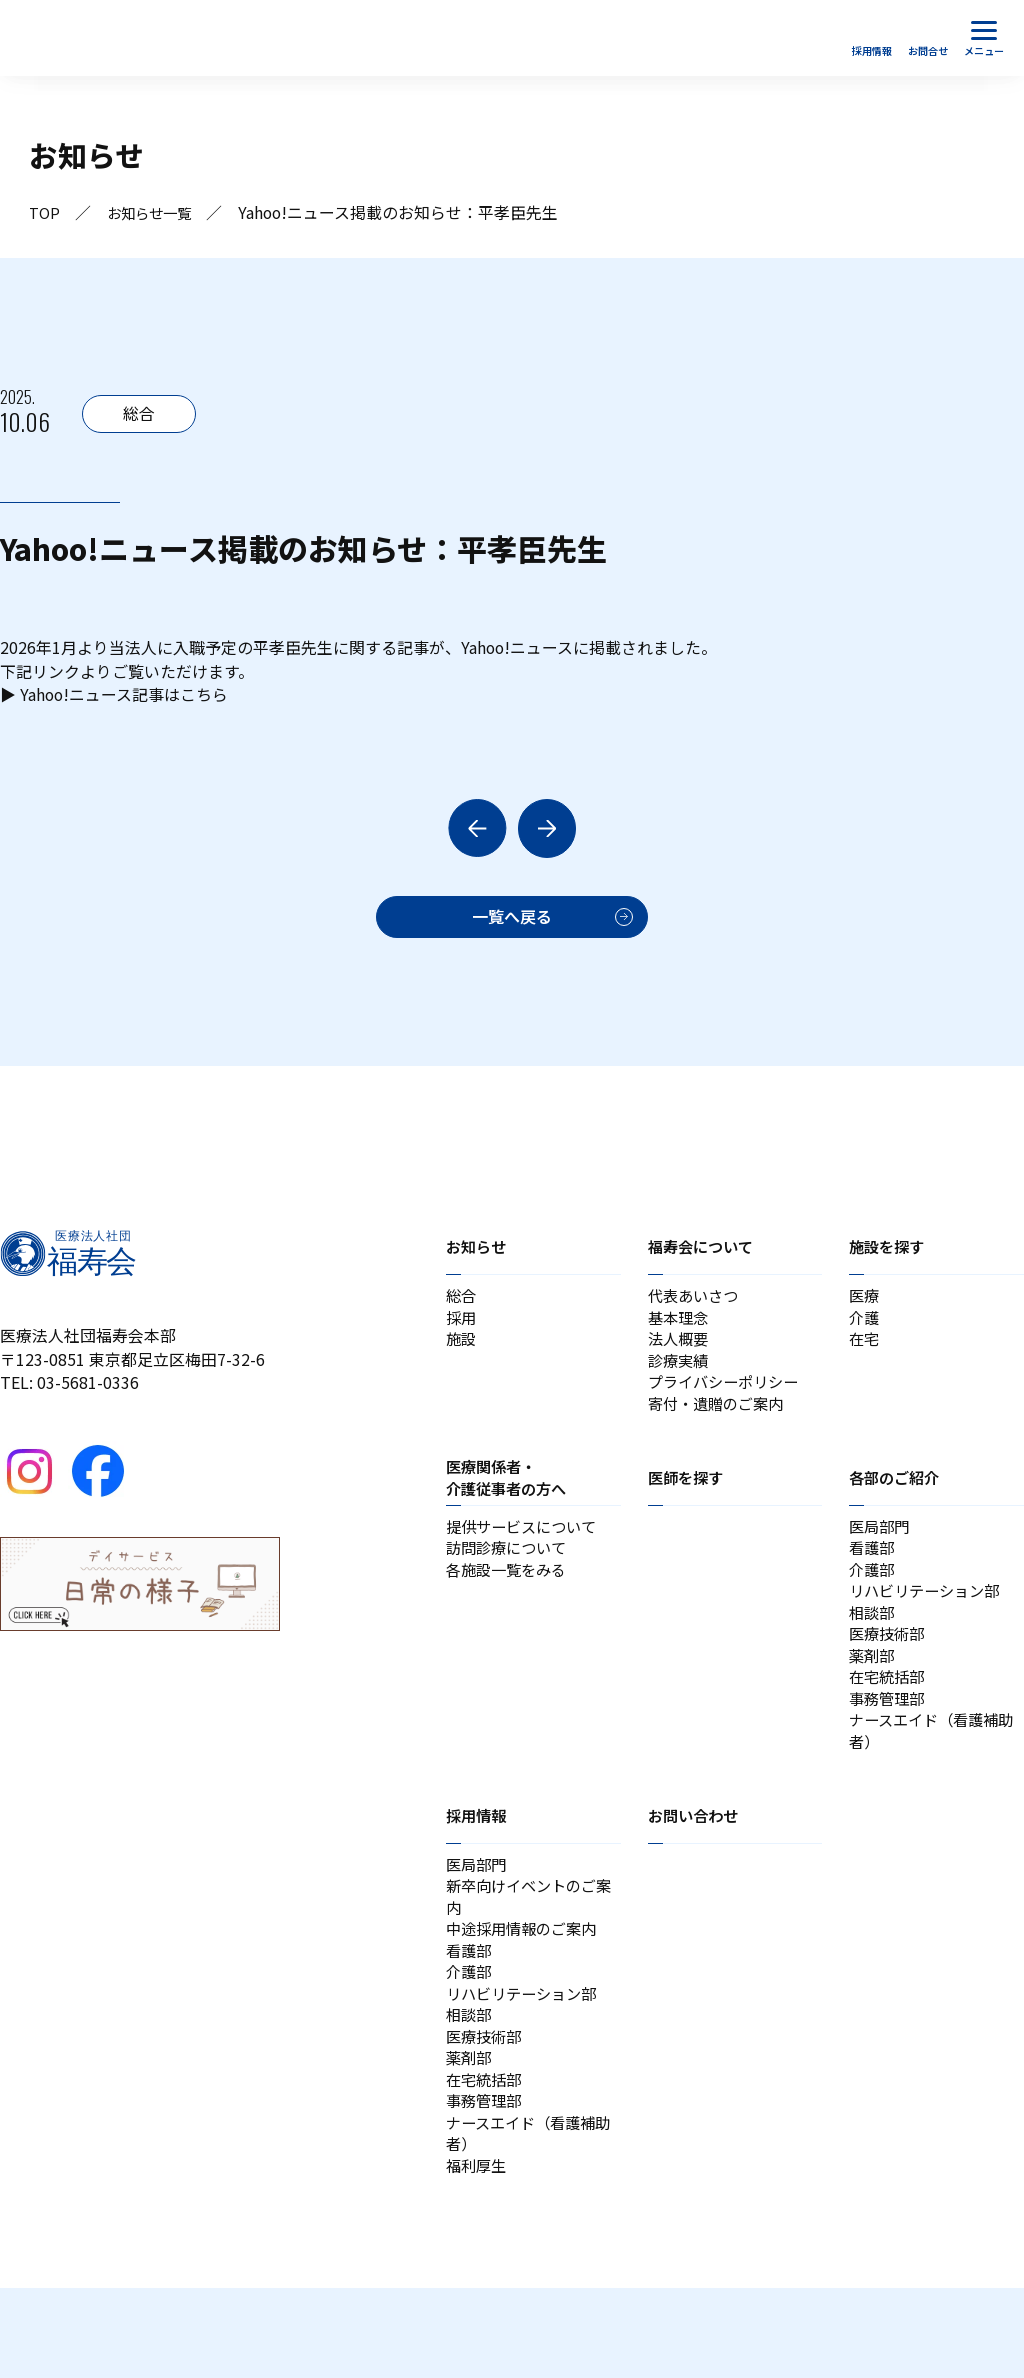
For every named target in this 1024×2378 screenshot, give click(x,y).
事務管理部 (889, 1744)
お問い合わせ (696, 1867)
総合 (462, 1306)
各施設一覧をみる (510, 1600)
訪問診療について (510, 1576)
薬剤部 (873, 1696)
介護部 (873, 1600)
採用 (462, 1330)
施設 (462, 1354)
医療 (865, 1306)
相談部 (873, 1648)
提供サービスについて (526, 1552)
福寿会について (704, 1255)
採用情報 (478, 1867)
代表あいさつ (696, 1306)
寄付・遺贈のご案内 (720, 1426)
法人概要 (680, 1354)
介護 (865, 1330)
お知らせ (478, 1255)
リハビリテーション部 (929, 1624)
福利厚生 (478, 2254)
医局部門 (881, 1552)
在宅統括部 (889, 1720)
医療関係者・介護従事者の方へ (510, 1501)
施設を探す (889, 1255)
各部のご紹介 (897, 1501)
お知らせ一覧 (157, 213)
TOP (45, 213)
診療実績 (680, 1378)
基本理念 (680, 1330)
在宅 (865, 1354)
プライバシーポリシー (728, 1402)
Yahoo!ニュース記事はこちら (125, 699)
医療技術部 (889, 1672)
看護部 (873, 1576)
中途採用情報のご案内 (526, 1990)
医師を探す (688, 1501)
